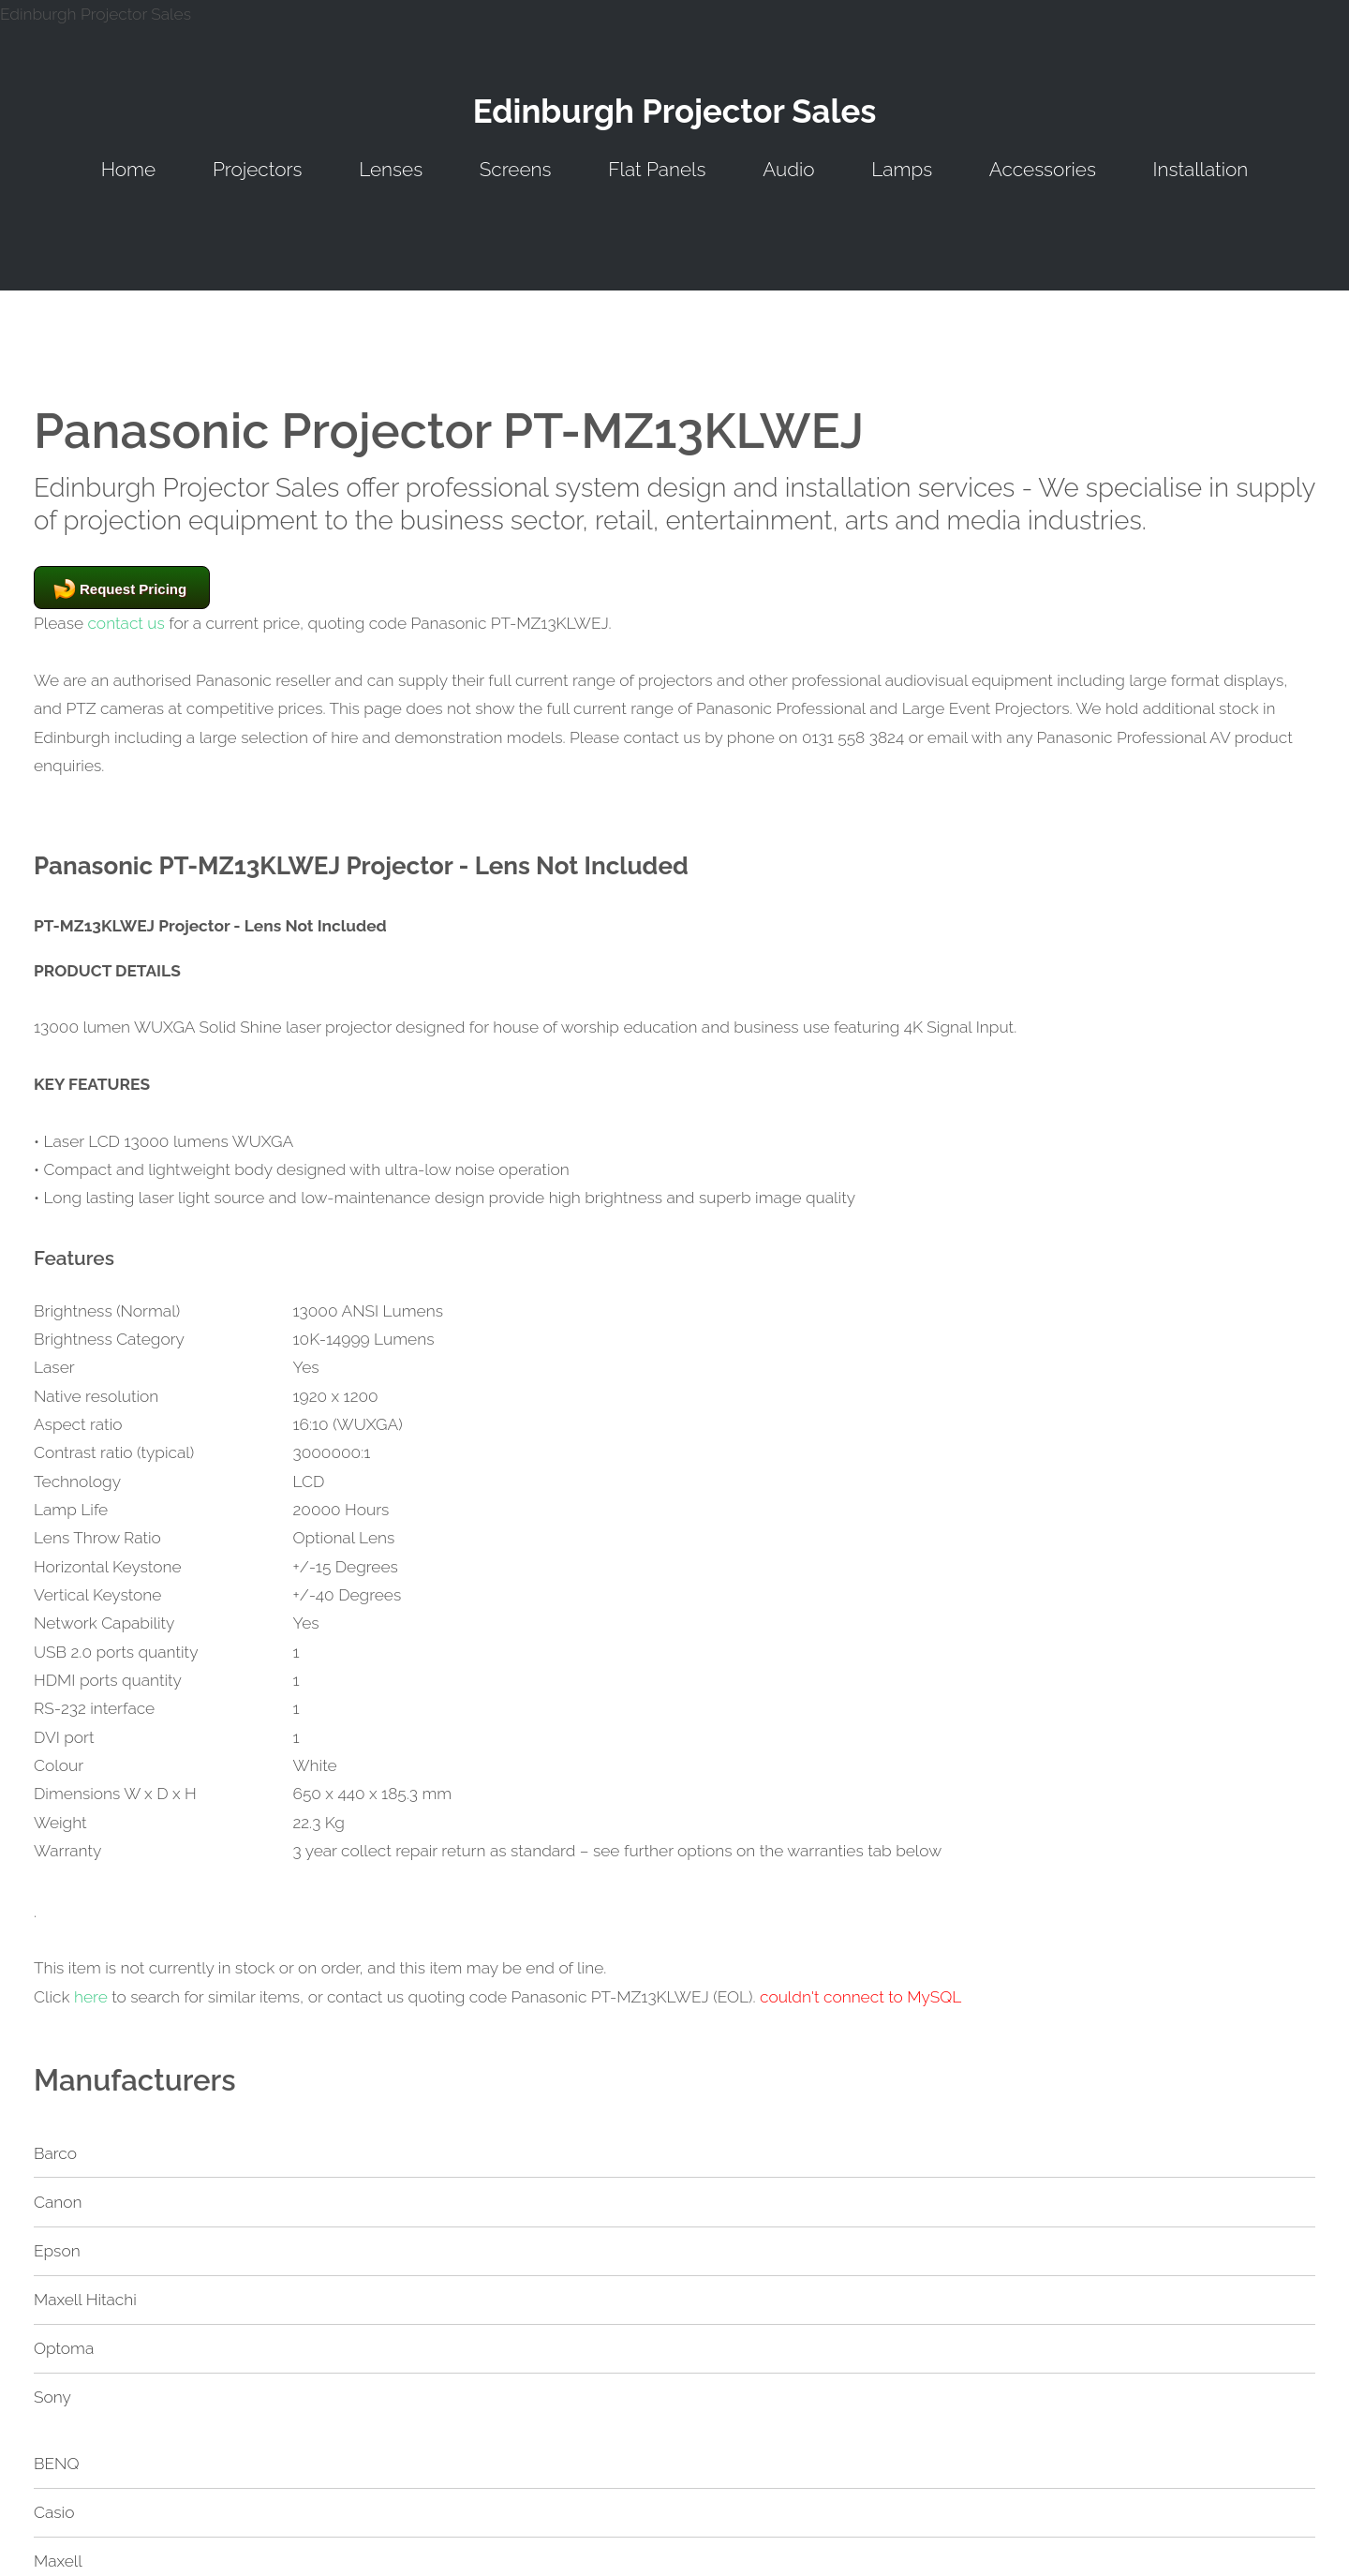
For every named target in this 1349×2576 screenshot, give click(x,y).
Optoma (64, 2348)
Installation (1201, 169)
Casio (54, 2512)
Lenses (390, 169)
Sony (52, 2397)
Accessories (1042, 169)
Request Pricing (133, 589)
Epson (57, 2250)
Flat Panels (656, 169)
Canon (58, 2202)
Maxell (58, 2561)
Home (128, 169)
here (91, 1997)
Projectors (258, 169)
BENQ (57, 2463)
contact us (126, 623)
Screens (516, 169)
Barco (55, 2153)
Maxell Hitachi (85, 2299)
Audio (788, 169)
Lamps (901, 169)
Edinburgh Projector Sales (675, 111)
